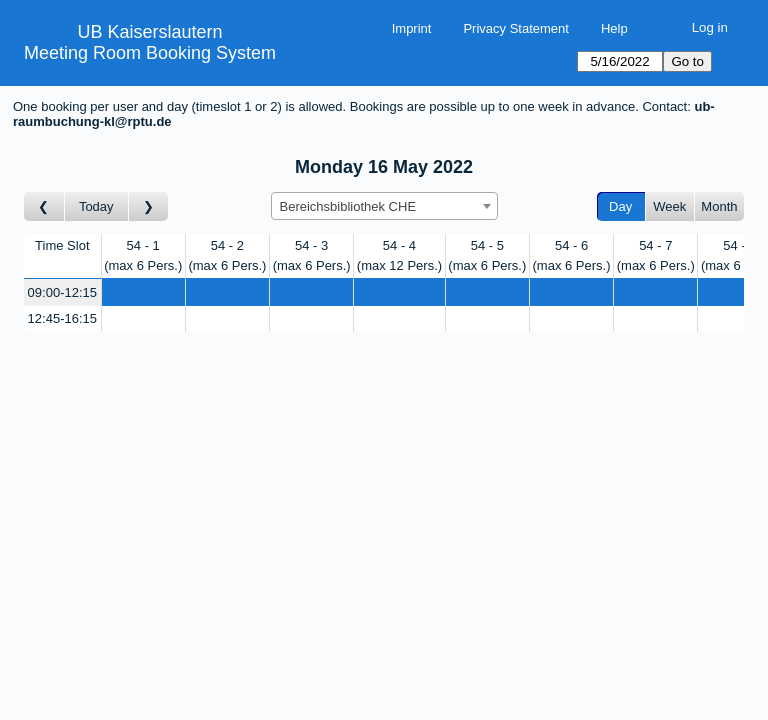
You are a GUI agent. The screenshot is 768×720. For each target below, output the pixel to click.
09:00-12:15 (62, 292)
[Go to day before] (44, 206)
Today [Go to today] (96, 206)
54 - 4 (399, 255)
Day (620, 206)
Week (669, 206)
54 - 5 (487, 255)
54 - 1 (143, 255)
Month (719, 206)
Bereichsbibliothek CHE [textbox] (348, 206)
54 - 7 (656, 255)
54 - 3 (312, 255)
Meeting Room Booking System (150, 53)
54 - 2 (227, 255)
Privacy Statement (516, 28)
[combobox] (384, 206)
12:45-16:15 (62, 318)
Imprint (412, 28)
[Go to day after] (149, 206)
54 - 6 (572, 255)
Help (614, 28)
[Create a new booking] (143, 292)
